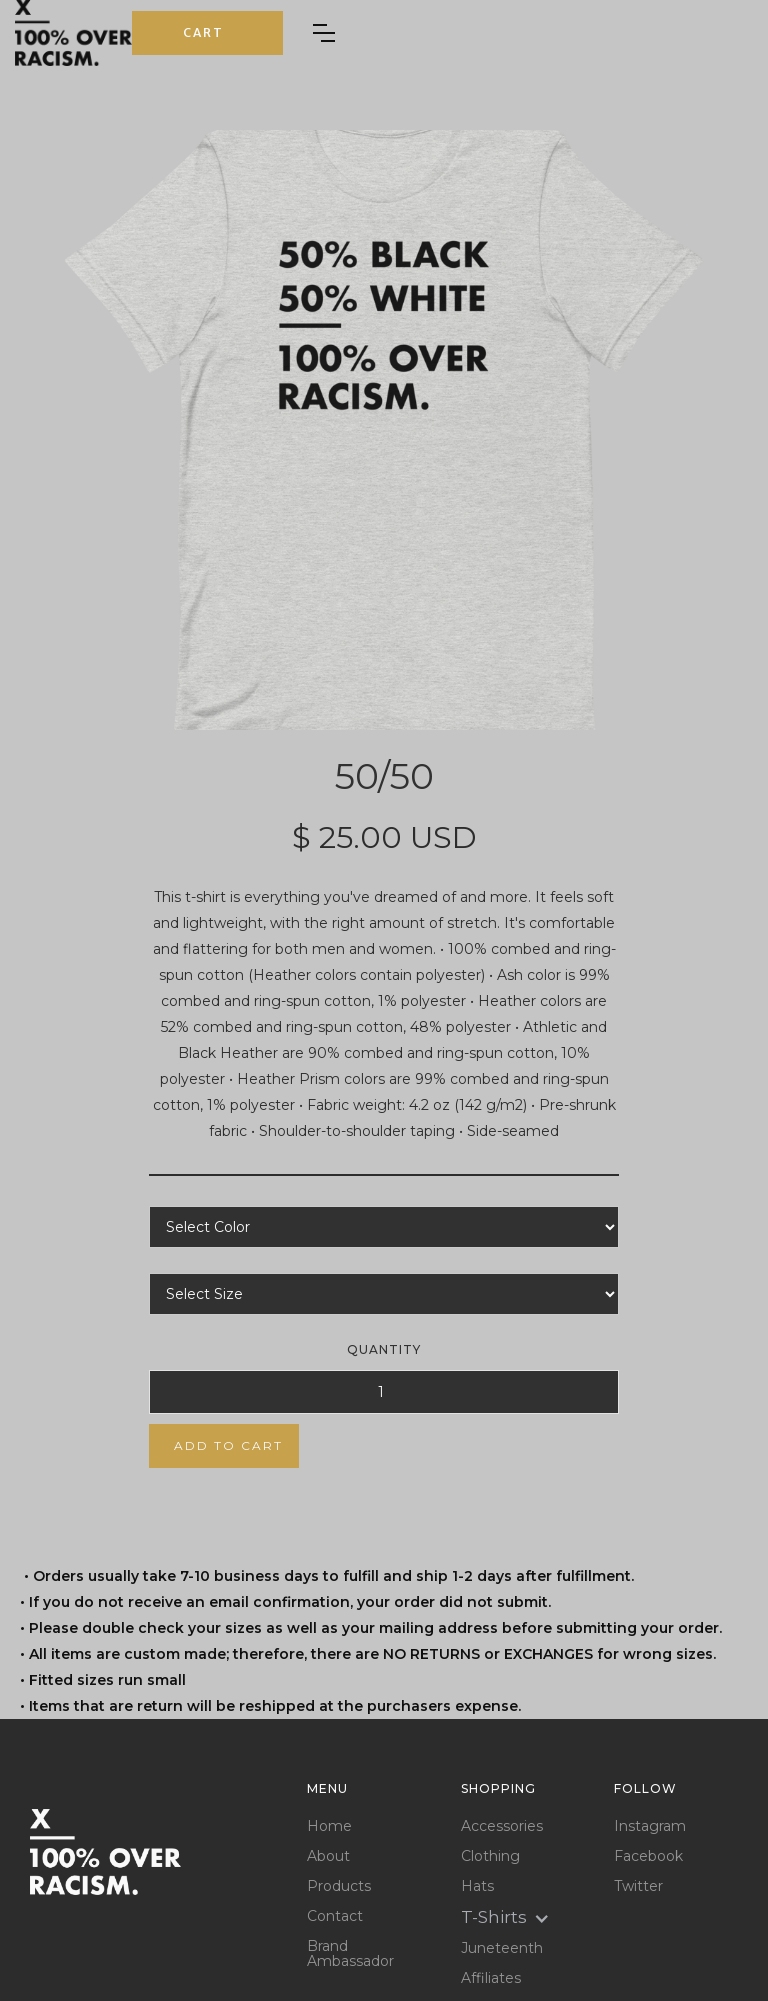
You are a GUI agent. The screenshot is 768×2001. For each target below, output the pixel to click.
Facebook (648, 1856)
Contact (335, 1916)
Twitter (638, 1886)
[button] (207, 33)
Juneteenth (502, 1948)
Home (329, 1826)
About (328, 1856)
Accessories (502, 1826)
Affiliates (491, 1978)
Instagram (650, 1826)
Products (339, 1886)
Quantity (384, 1349)
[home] (73, 33)
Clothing (490, 1856)
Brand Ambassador (350, 1954)
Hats (477, 1886)
